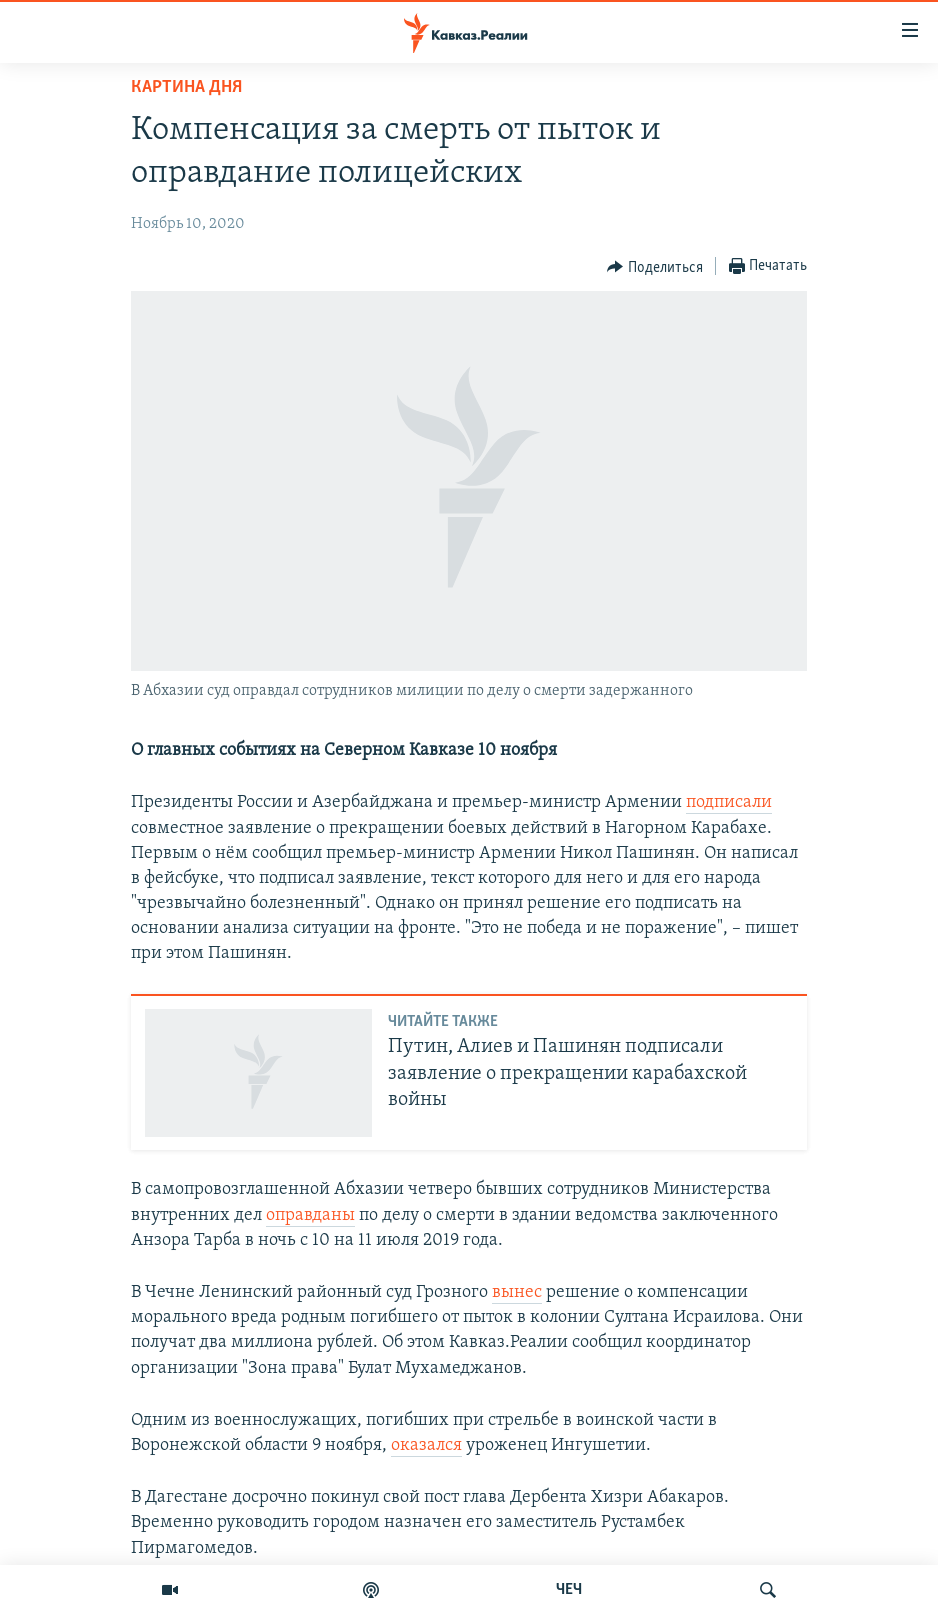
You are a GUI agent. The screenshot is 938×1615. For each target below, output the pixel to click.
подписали (729, 802)
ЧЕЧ (569, 1590)
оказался (426, 1445)
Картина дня (186, 87)
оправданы (310, 1215)
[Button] (655, 267)
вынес (517, 1292)
